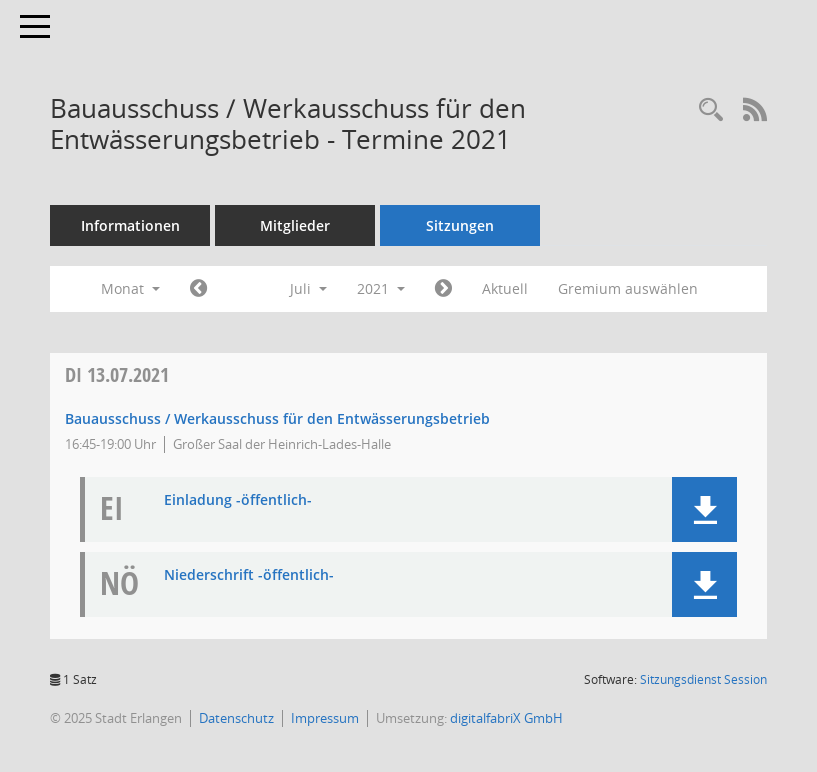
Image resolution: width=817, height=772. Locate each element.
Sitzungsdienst (703, 679)
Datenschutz (236, 718)
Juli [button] (308, 288)
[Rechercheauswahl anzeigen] (711, 110)
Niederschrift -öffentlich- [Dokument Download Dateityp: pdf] (249, 575)
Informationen (130, 225)
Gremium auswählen (628, 288)
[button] (704, 509)
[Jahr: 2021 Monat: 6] (198, 289)
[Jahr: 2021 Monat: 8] (443, 289)
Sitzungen (460, 225)
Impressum (325, 718)
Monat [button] (130, 288)
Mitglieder (295, 225)
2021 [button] (381, 288)
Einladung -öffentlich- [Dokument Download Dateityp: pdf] (238, 500)
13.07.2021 (117, 374)
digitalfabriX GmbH (506, 718)
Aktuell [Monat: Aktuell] (505, 288)
